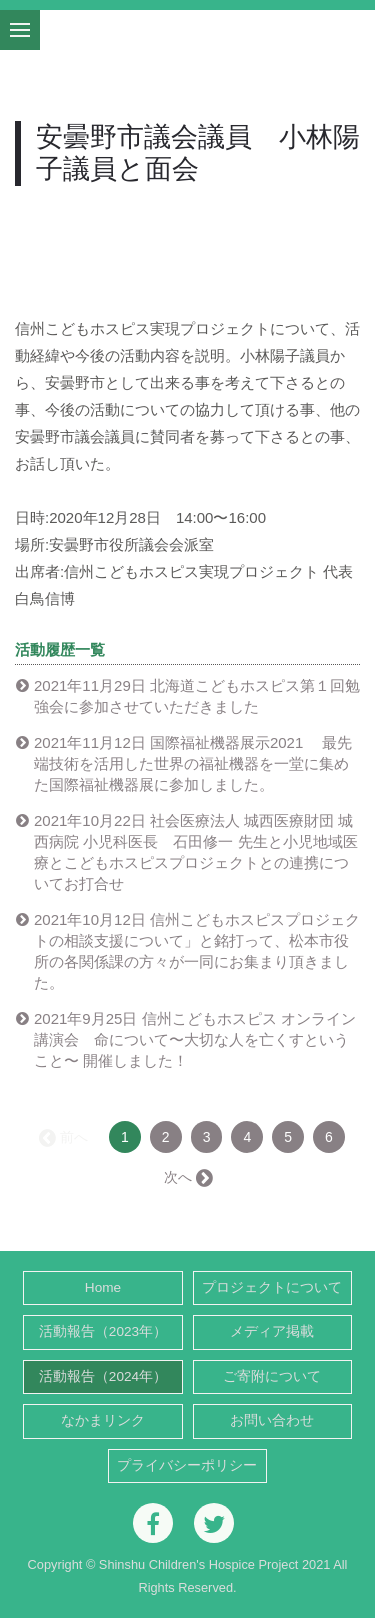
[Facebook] (153, 1523)
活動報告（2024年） (103, 1376)
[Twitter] (214, 1523)
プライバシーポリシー (187, 1465)
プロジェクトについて (272, 1287)
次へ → (187, 1177)
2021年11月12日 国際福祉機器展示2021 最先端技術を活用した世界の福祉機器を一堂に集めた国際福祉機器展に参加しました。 (193, 763)
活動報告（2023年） (103, 1331)
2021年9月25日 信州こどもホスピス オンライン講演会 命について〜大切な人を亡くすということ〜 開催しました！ (195, 1039)
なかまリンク (103, 1420)
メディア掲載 (272, 1331)
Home (103, 1287)
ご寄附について (272, 1376)
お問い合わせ (272, 1420)
